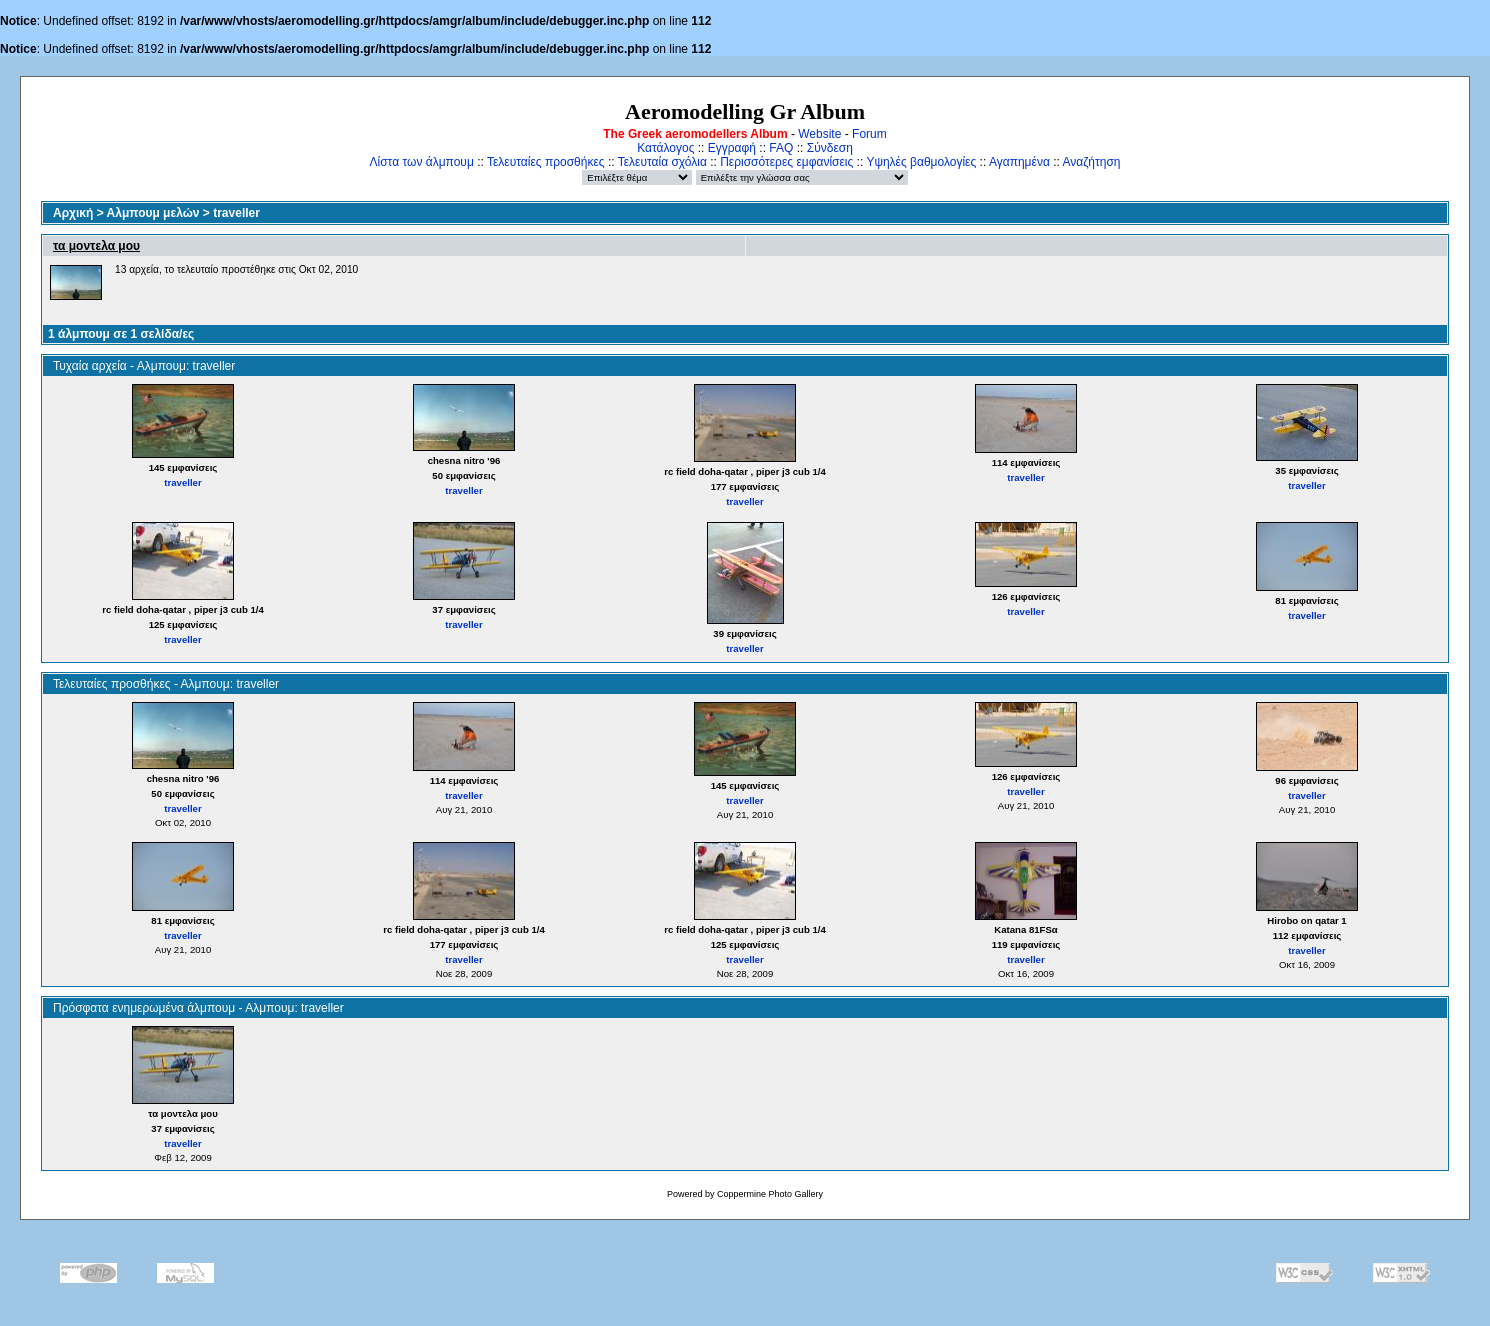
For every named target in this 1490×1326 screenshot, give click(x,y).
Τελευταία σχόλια (662, 162)
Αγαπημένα (1019, 162)
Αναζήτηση (1092, 162)
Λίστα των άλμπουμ (422, 162)
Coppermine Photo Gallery (770, 1194)
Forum (869, 134)
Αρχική (73, 213)
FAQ (781, 148)
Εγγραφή (732, 148)
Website (819, 134)
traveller (236, 213)
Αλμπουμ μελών (153, 213)
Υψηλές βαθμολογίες (921, 162)
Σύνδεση (830, 148)
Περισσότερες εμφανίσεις (786, 162)
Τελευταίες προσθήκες (546, 162)
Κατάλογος (665, 148)
